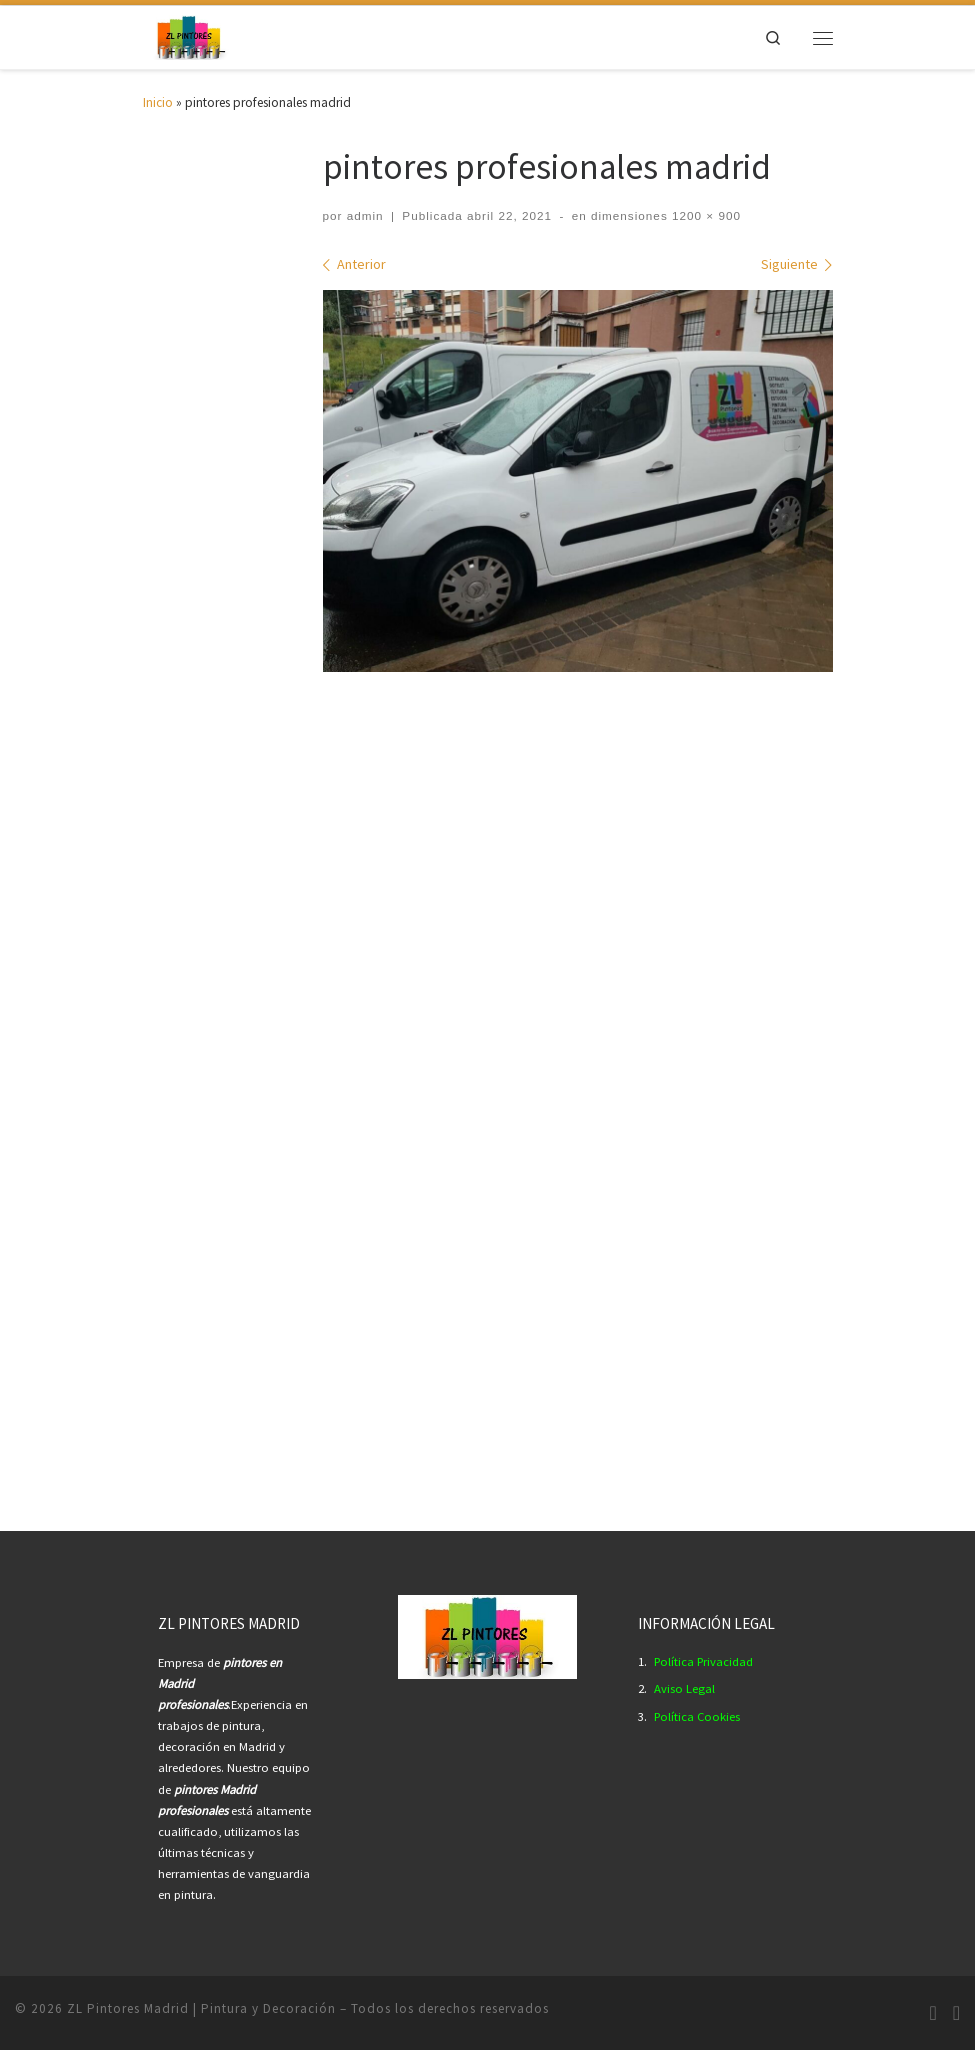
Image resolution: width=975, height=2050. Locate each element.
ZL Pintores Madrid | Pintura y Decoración (201, 2008)
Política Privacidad (703, 1661)
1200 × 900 (704, 215)
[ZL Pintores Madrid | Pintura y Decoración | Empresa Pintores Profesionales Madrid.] (190, 35)
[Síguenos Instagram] (932, 2013)
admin (365, 215)
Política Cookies (697, 1716)
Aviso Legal (684, 1688)
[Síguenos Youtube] (956, 2013)
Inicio (158, 102)
